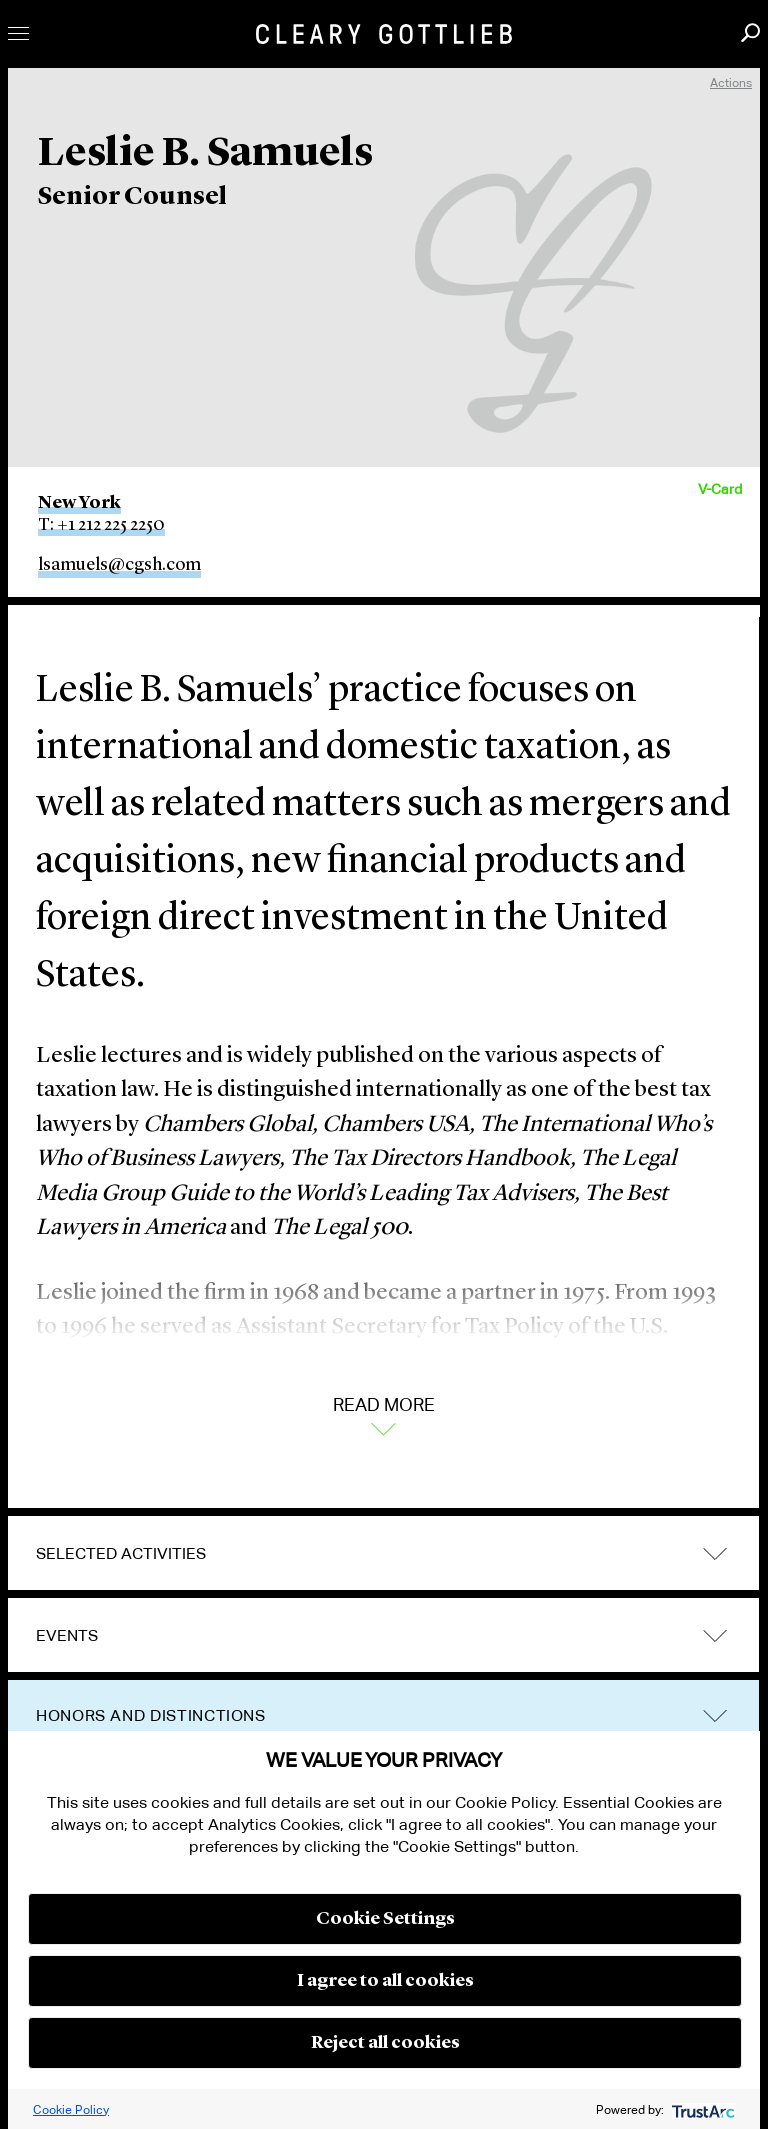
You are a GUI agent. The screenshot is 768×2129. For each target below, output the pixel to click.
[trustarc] (701, 2109)
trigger (715, 1635)
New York (79, 503)
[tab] (383, 1554)
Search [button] (750, 32)
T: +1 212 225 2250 (101, 525)
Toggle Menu (18, 33)
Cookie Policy (71, 2109)
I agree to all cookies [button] (385, 1981)
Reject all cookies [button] (385, 2043)
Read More (384, 1414)
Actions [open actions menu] (731, 82)
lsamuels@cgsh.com (119, 565)
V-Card (720, 489)
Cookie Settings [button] (385, 1919)
